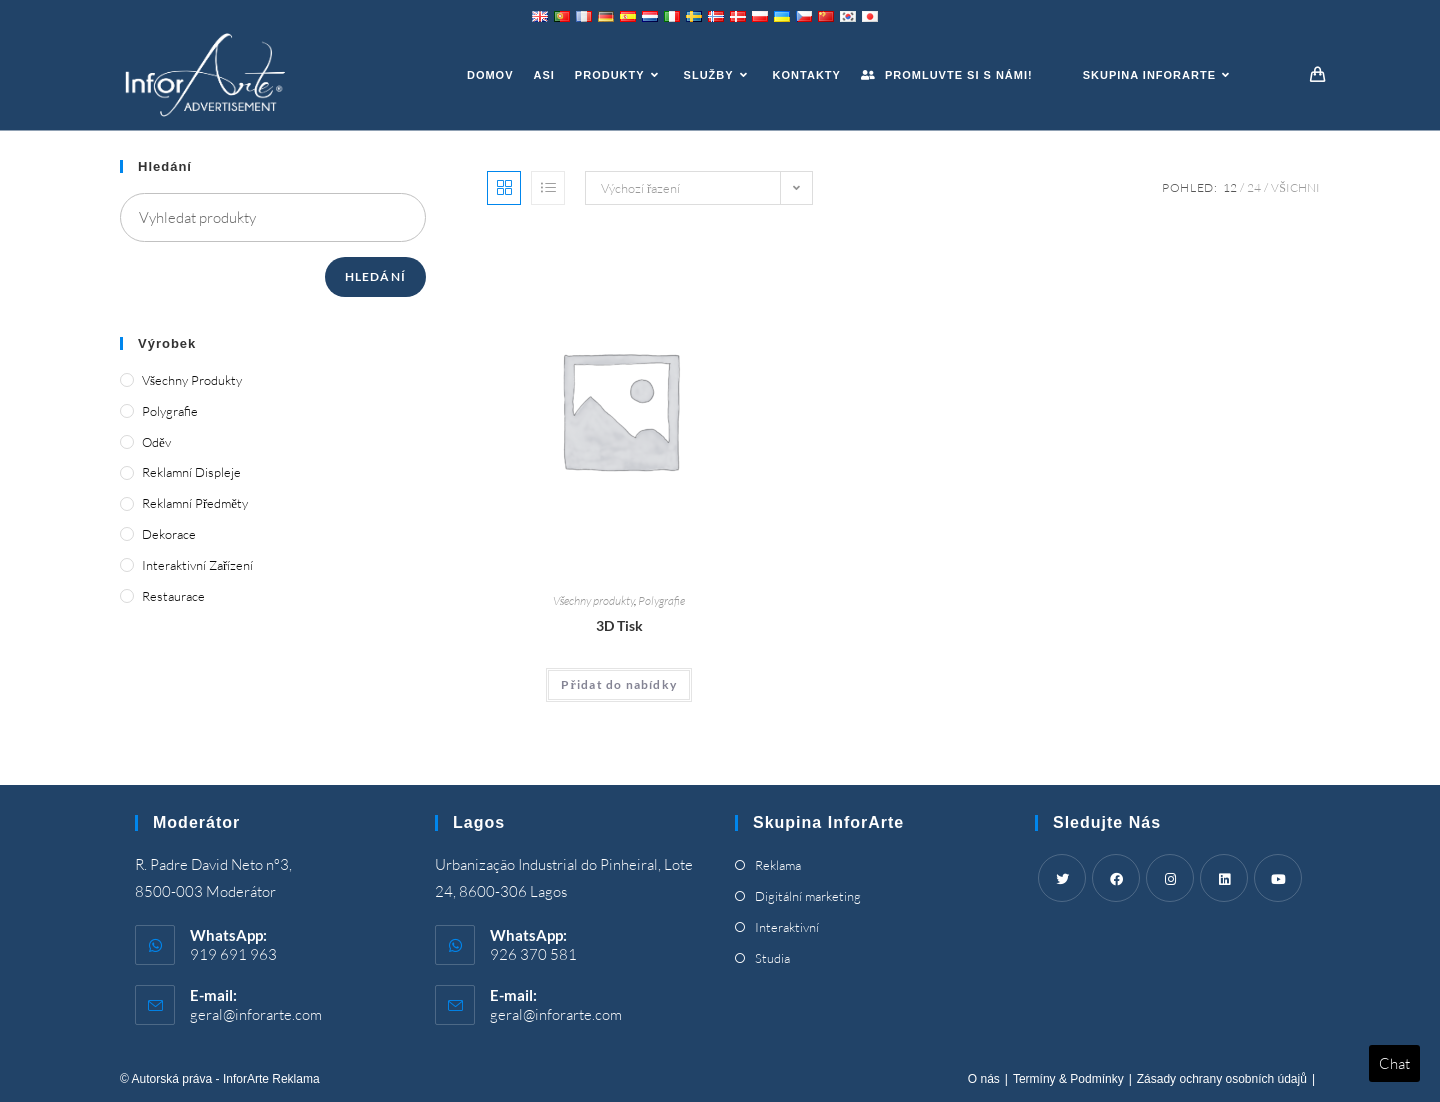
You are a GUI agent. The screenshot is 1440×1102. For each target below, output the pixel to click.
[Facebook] (1116, 878)
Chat (1394, 1063)
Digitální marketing (808, 896)
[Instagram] (1170, 878)
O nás (984, 1079)
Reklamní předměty (195, 503)
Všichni (1295, 187)
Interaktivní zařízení (197, 565)
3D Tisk (619, 625)
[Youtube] (1278, 878)
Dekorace (169, 534)
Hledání (375, 276)
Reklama (778, 865)
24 (1254, 187)
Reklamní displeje (191, 472)
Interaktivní (787, 927)
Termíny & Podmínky (1068, 1079)
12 (1230, 187)
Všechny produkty (594, 600)
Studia (772, 958)
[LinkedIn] (1224, 878)
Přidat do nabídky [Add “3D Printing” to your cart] (619, 684)
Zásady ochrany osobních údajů (1222, 1079)
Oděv (156, 442)
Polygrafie (661, 600)
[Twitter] (1062, 878)
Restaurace (173, 596)
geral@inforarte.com (256, 1014)
